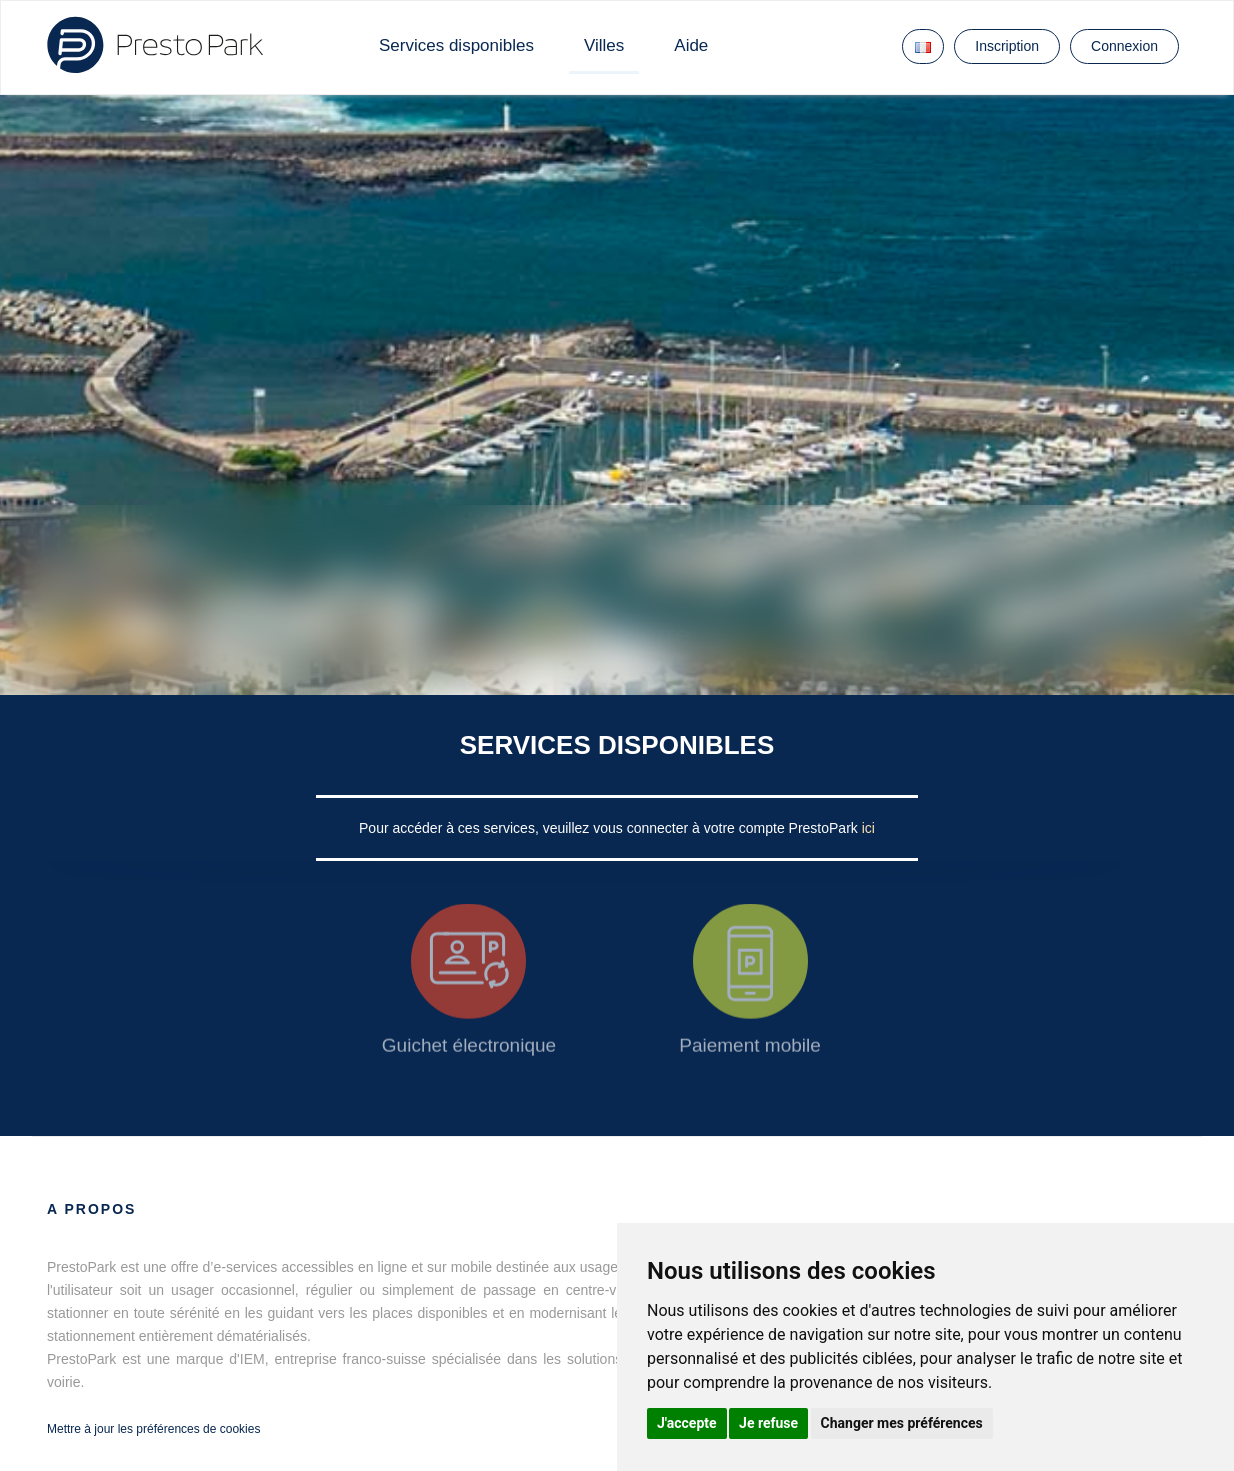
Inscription (1007, 46)
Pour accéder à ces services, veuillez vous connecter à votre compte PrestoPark (610, 828)
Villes (604, 45)
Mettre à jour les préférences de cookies (153, 1429)
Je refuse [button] (768, 1423)
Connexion (1124, 46)
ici (868, 828)
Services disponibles (456, 45)
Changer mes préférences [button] (902, 1423)
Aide (691, 45)
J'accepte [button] (687, 1423)
